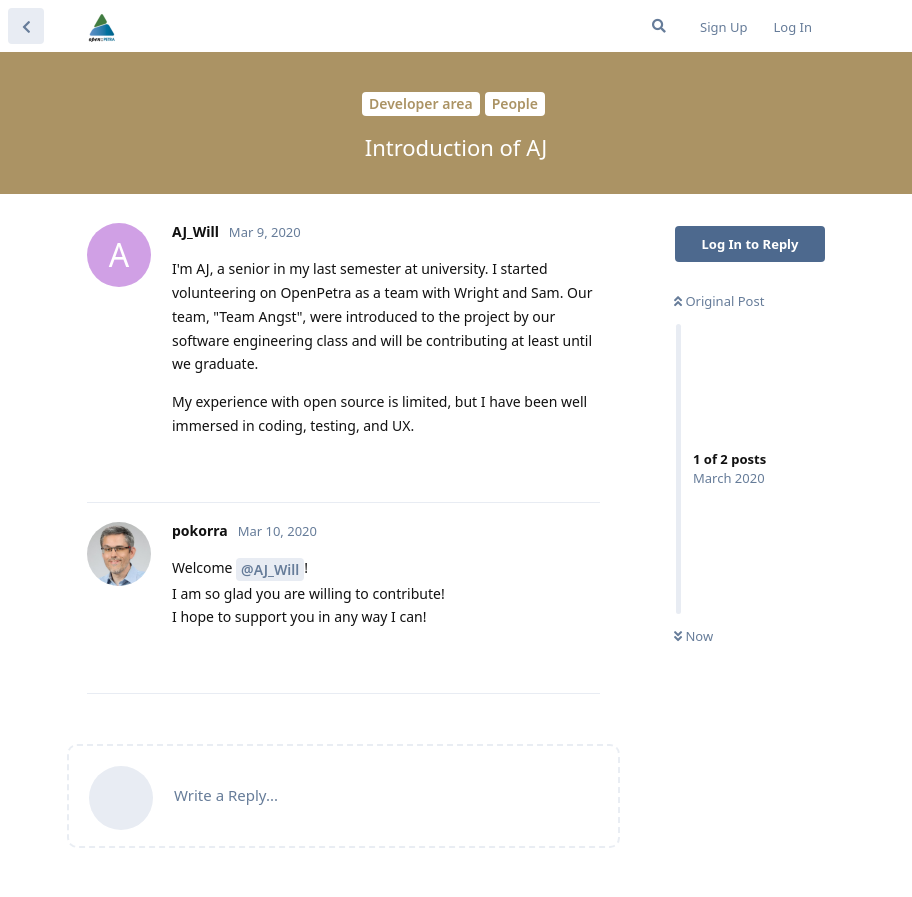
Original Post (719, 301)
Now (693, 636)
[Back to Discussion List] (26, 26)
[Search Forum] (659, 26)
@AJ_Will (270, 569)
